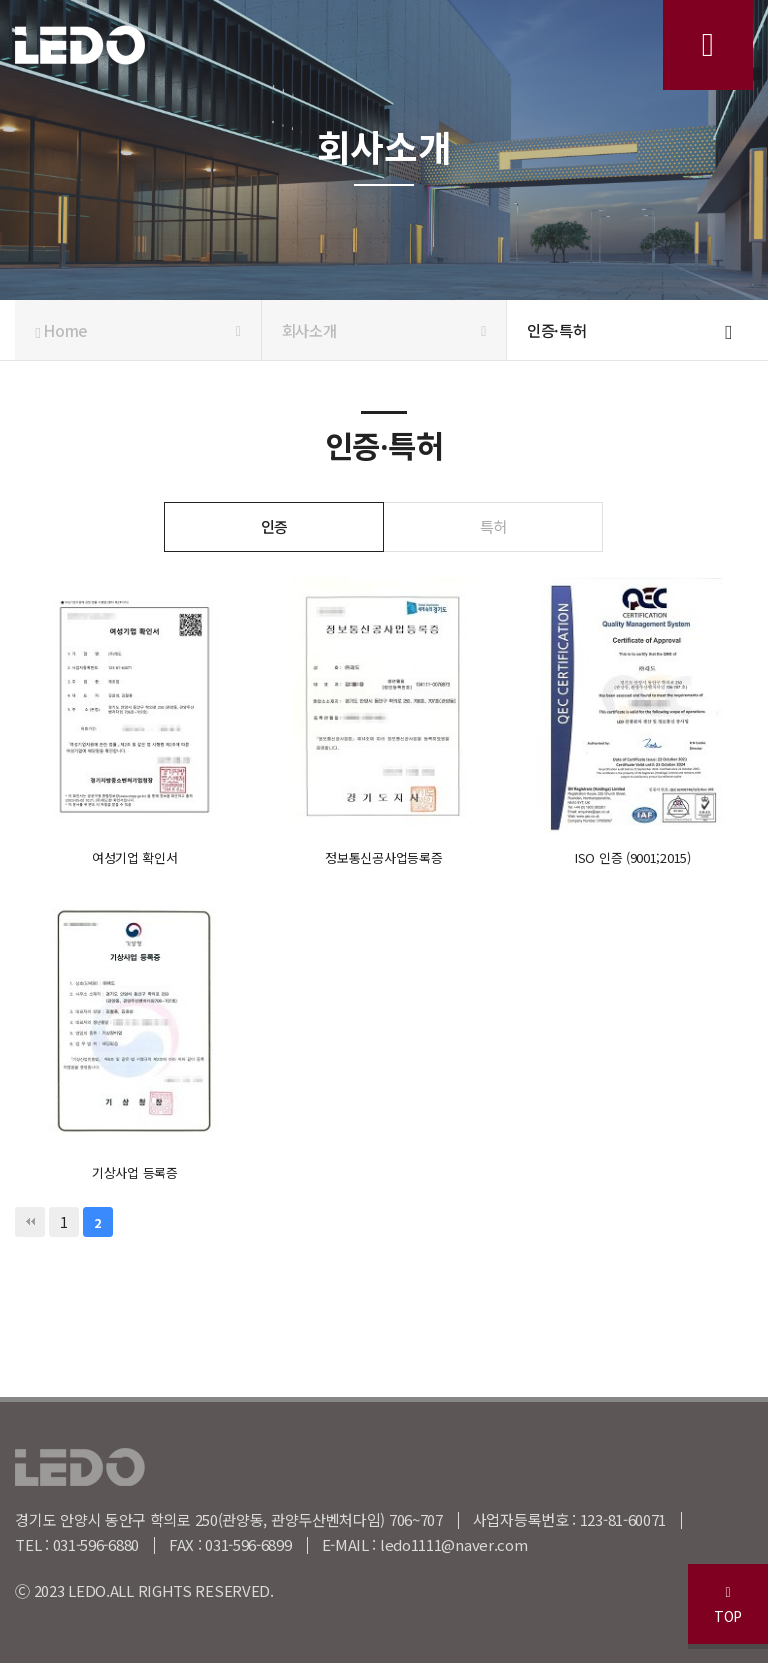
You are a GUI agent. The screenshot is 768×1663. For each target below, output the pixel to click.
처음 (30, 1222)
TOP (728, 1605)
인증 (274, 526)
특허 (493, 526)
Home (137, 330)
